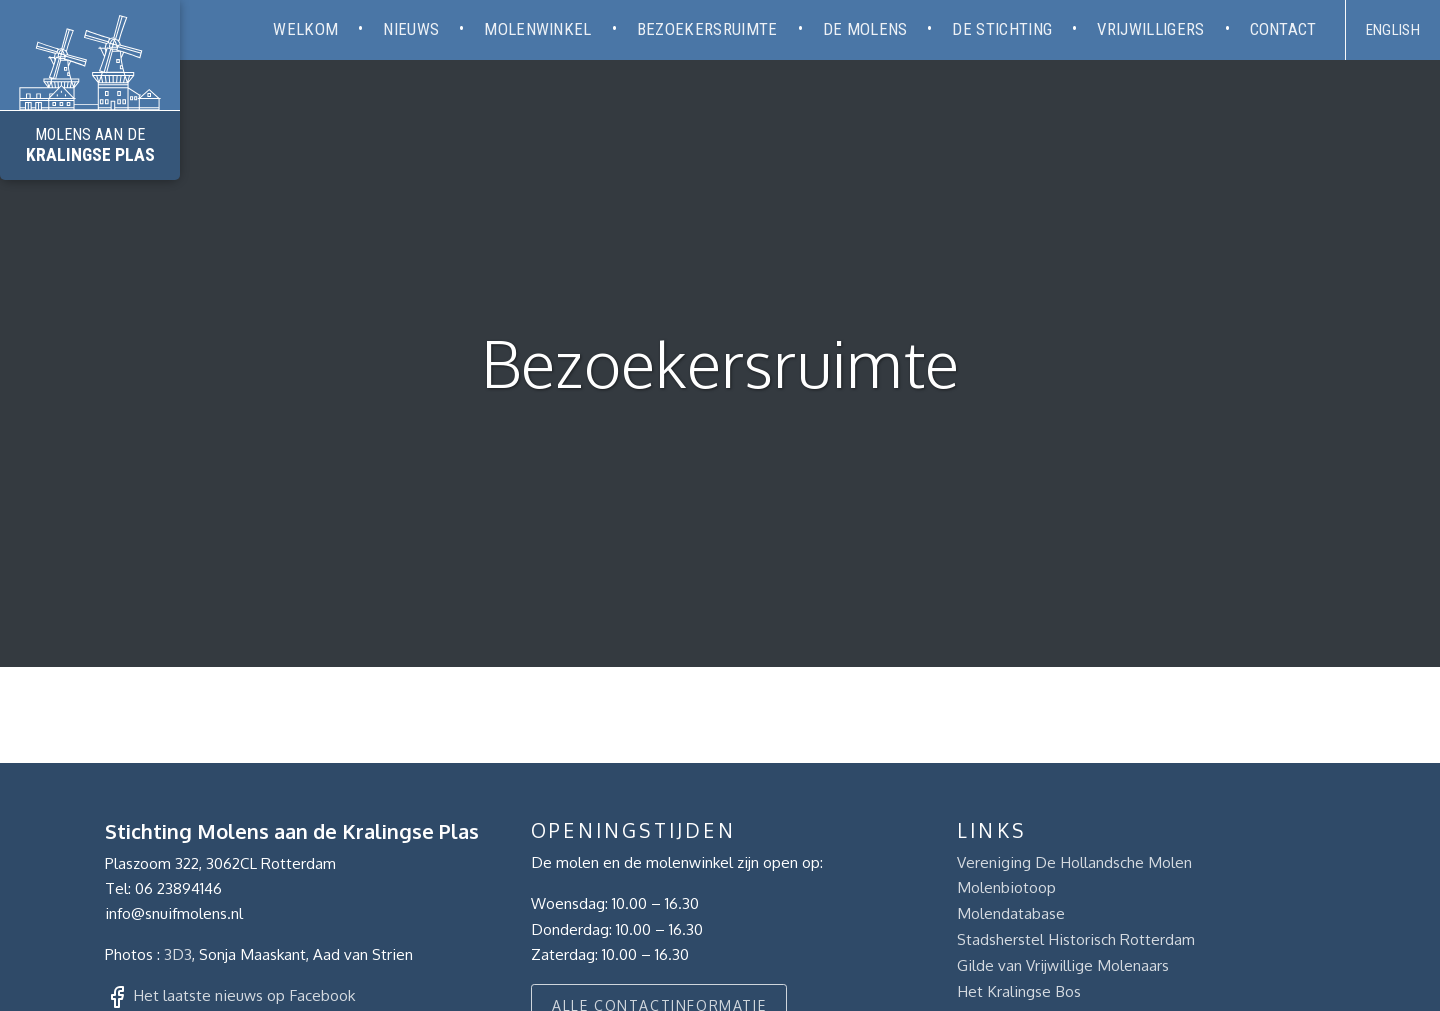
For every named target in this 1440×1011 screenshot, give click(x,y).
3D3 (178, 954)
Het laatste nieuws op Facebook (244, 995)
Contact (1283, 29)
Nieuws (411, 29)
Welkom (305, 29)
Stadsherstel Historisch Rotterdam (1076, 939)
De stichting (1002, 29)
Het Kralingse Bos (1019, 991)
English (1393, 30)
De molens (865, 29)
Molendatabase (1011, 913)
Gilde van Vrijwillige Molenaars (1063, 965)
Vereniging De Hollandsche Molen (1074, 862)
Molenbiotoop (1006, 887)
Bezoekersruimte (707, 29)
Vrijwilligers (1150, 29)
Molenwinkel (538, 29)
